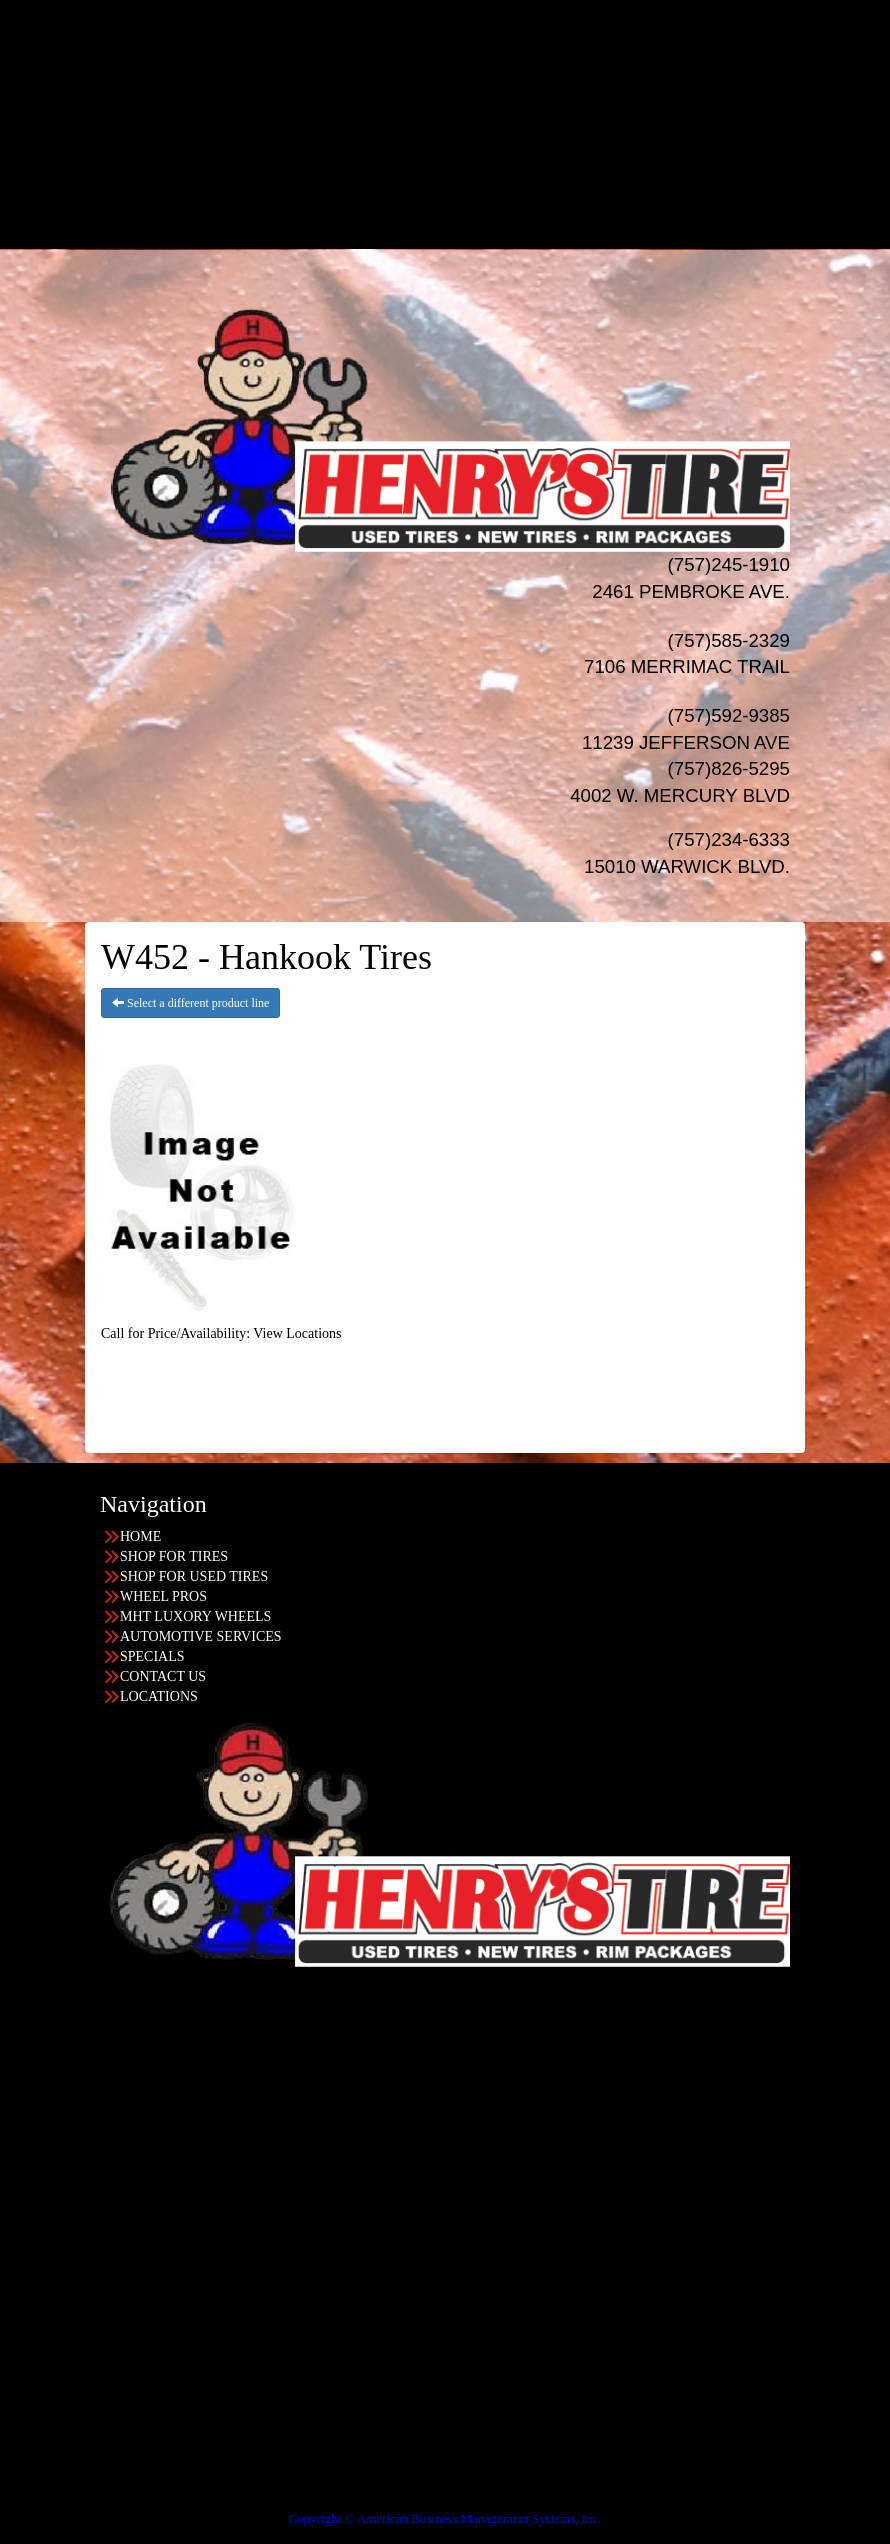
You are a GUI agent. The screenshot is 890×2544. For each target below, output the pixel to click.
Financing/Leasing (465, 168)
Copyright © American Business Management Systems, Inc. (444, 2518)
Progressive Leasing (484, 188)
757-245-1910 (81, 2224)
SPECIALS (465, 148)
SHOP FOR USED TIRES (194, 1576)
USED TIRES (465, 48)
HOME (464, 8)
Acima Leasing (484, 208)
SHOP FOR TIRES (174, 1556)
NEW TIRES (465, 28)
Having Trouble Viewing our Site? (96, 2504)
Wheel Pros (485, 88)
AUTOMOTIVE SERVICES (201, 1636)
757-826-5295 (81, 2064)
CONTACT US (163, 1676)
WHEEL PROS (163, 1596)
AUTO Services (465, 128)
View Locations (297, 1333)
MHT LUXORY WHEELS (195, 1616)
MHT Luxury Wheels (485, 108)
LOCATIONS (465, 228)
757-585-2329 (81, 2304)
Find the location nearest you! (352, 2004)
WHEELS (465, 68)
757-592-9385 (81, 2384)
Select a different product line (190, 1003)
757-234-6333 (81, 2144)
